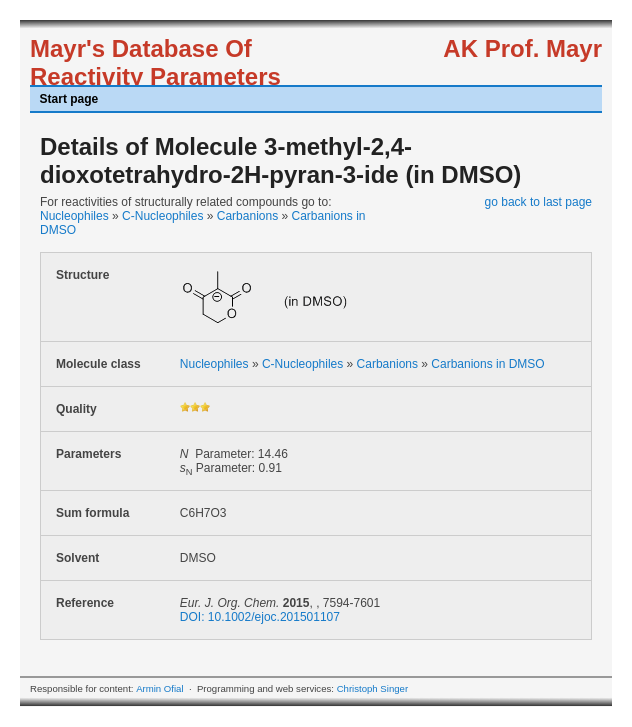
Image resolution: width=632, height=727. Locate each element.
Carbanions (247, 216)
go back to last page (538, 202)
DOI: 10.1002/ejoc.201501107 (260, 617)
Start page (69, 99)
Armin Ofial (159, 688)
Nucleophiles (74, 216)
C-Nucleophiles (162, 216)
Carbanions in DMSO (487, 364)
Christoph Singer (372, 688)
